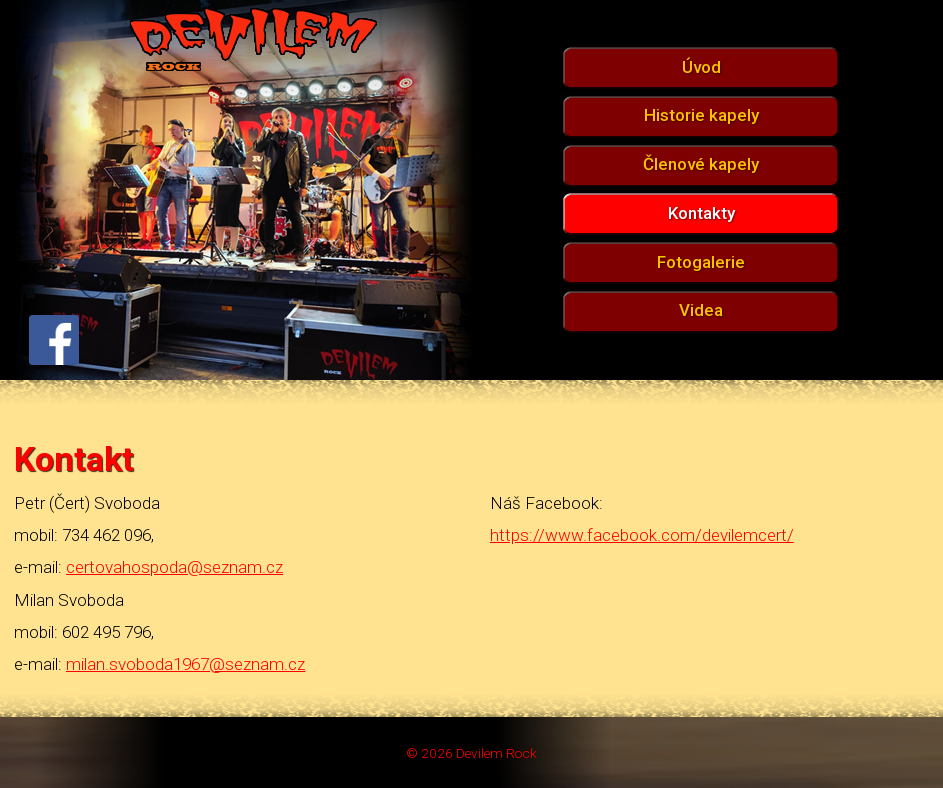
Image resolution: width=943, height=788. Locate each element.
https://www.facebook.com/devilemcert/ (642, 535)
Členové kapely (701, 164)
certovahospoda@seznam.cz (174, 567)
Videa (701, 310)
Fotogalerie (701, 262)
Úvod (701, 67)
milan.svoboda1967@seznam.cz (185, 664)
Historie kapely (701, 115)
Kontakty (701, 213)
